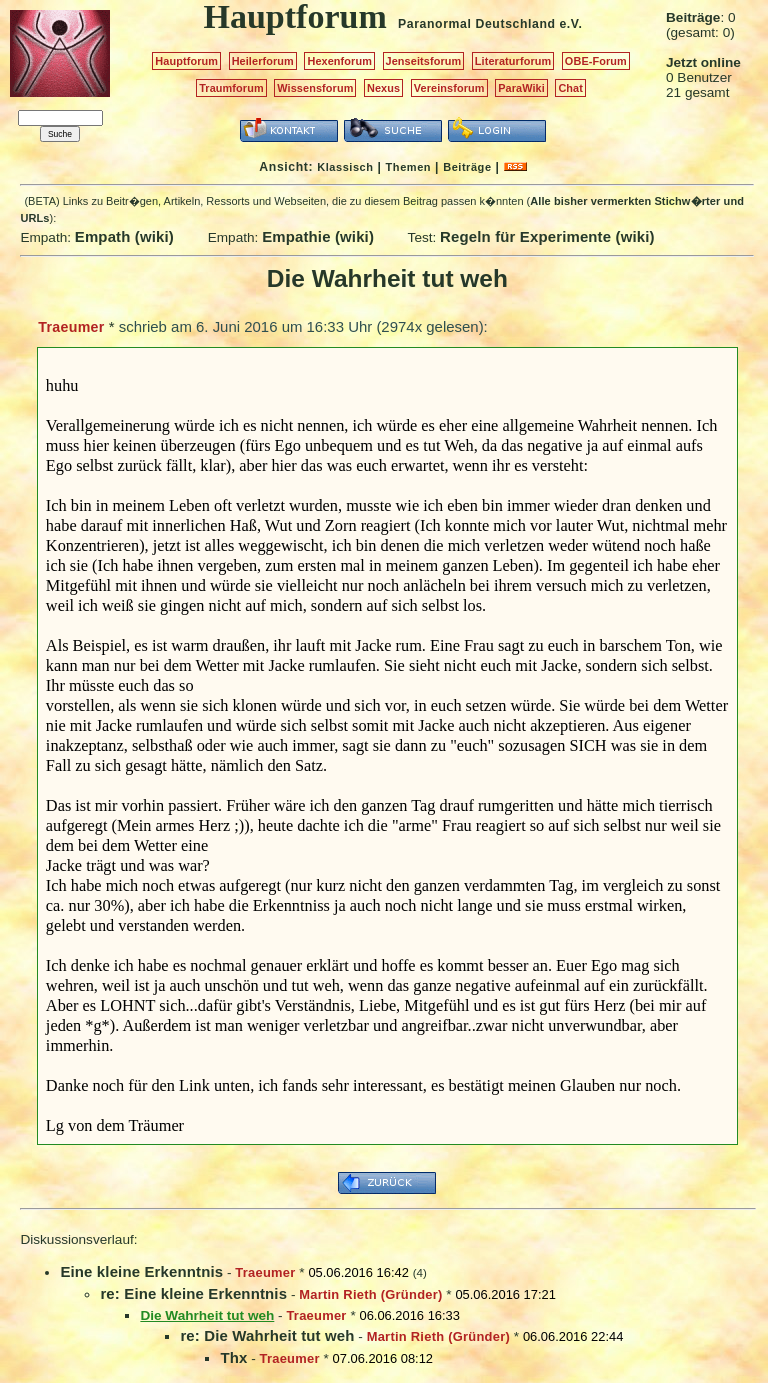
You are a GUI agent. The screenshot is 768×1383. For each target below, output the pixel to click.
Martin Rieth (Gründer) (370, 1294)
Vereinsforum (449, 88)
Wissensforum (315, 88)
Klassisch (345, 167)
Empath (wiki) (124, 236)
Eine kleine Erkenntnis (141, 1271)
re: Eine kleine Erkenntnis (193, 1293)
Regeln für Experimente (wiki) (547, 236)
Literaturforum (513, 61)
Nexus (383, 88)
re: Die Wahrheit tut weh (267, 1335)
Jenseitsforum (424, 61)
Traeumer (71, 327)
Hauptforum (186, 61)
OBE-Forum (596, 61)
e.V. (570, 24)
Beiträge (467, 167)
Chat (570, 88)
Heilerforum (263, 61)
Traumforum (231, 88)
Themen (408, 167)
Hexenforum (339, 61)
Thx (233, 1357)
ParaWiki (521, 88)
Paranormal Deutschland (477, 24)
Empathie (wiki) (318, 236)
